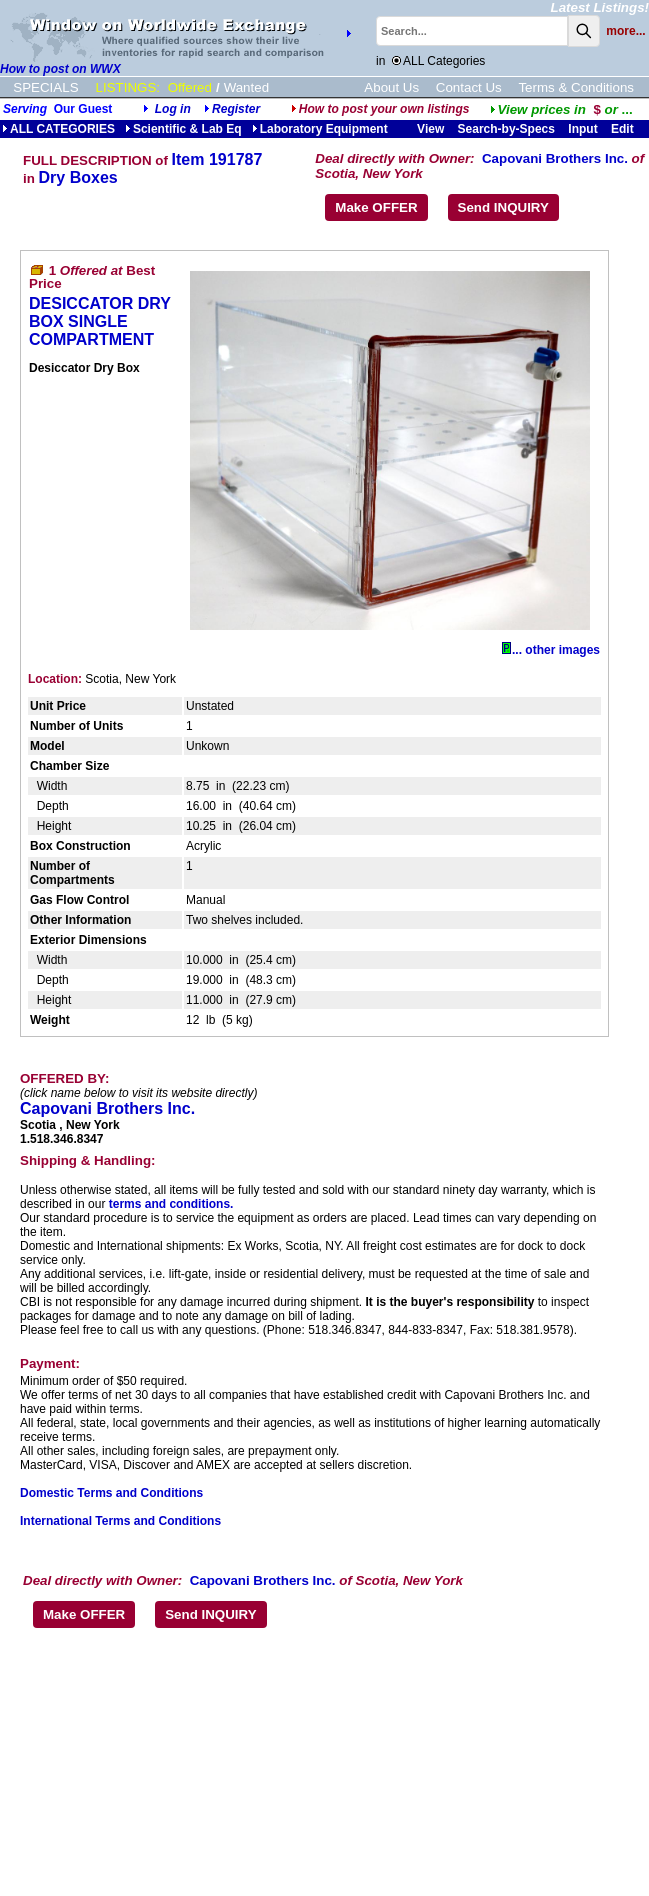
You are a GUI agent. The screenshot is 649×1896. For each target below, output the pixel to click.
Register (236, 109)
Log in (173, 109)
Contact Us (469, 87)
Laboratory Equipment (320, 129)
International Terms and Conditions (120, 1521)
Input (582, 129)
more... (625, 31)
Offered (190, 87)
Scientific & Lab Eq (183, 129)
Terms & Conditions (576, 87)
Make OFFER (376, 207)
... (561, 109)
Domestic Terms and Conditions (111, 1493)
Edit (624, 129)
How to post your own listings (380, 109)
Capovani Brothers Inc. (555, 158)
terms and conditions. (171, 1204)
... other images (551, 650)
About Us (391, 87)
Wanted (246, 87)
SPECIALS (45, 87)
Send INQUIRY (503, 207)
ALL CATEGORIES (58, 129)
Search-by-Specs (506, 129)
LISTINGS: (128, 87)
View (430, 129)
